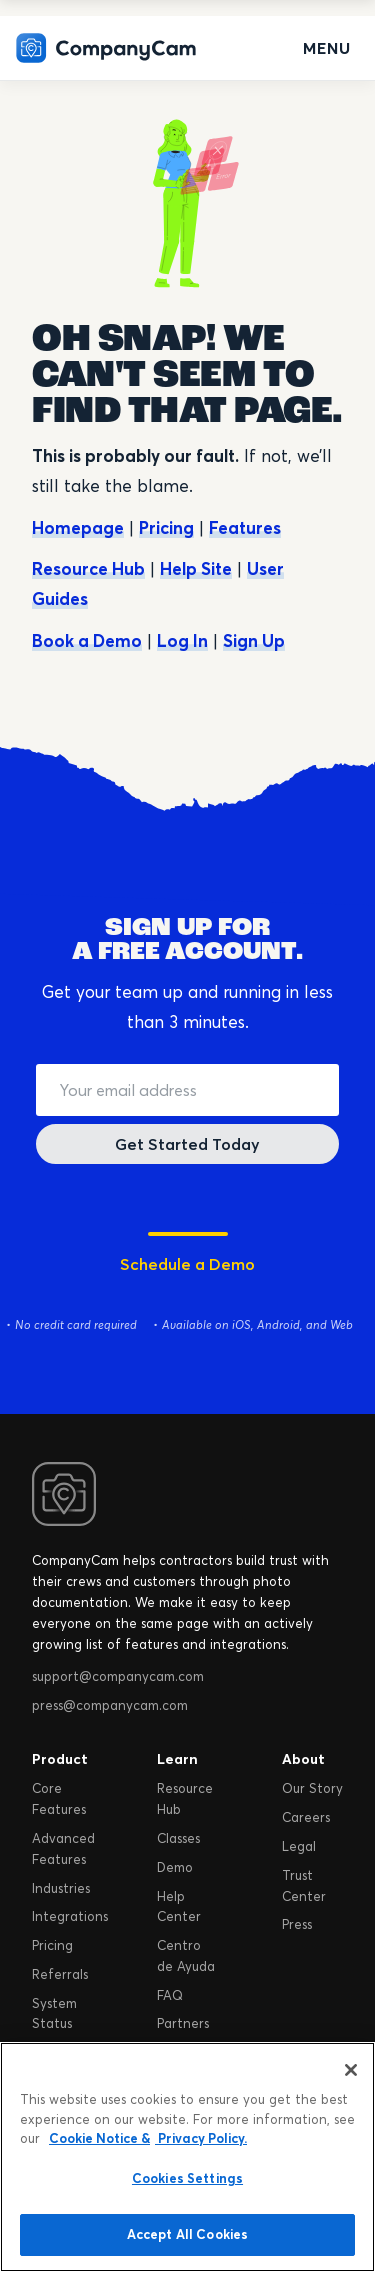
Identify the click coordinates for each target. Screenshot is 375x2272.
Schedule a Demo (187, 1264)
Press (297, 1924)
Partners (183, 2023)
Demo (175, 1867)
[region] (187, 2157)
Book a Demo (87, 640)
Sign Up (254, 640)
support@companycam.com (118, 1676)
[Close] (351, 2070)
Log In (182, 640)
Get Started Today (187, 1144)
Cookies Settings (187, 2178)
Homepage (78, 527)
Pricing (166, 527)
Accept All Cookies (187, 2234)
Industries (61, 1888)
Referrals (60, 1974)
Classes (178, 1838)
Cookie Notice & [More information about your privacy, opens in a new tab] (99, 2138)
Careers (306, 1817)
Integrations (70, 1916)
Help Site (196, 568)
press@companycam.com (110, 1705)
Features (245, 527)
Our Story (312, 1788)
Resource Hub (88, 568)
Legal (299, 1846)
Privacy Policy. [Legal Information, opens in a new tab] (201, 2138)
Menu (327, 48)
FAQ (170, 1995)
